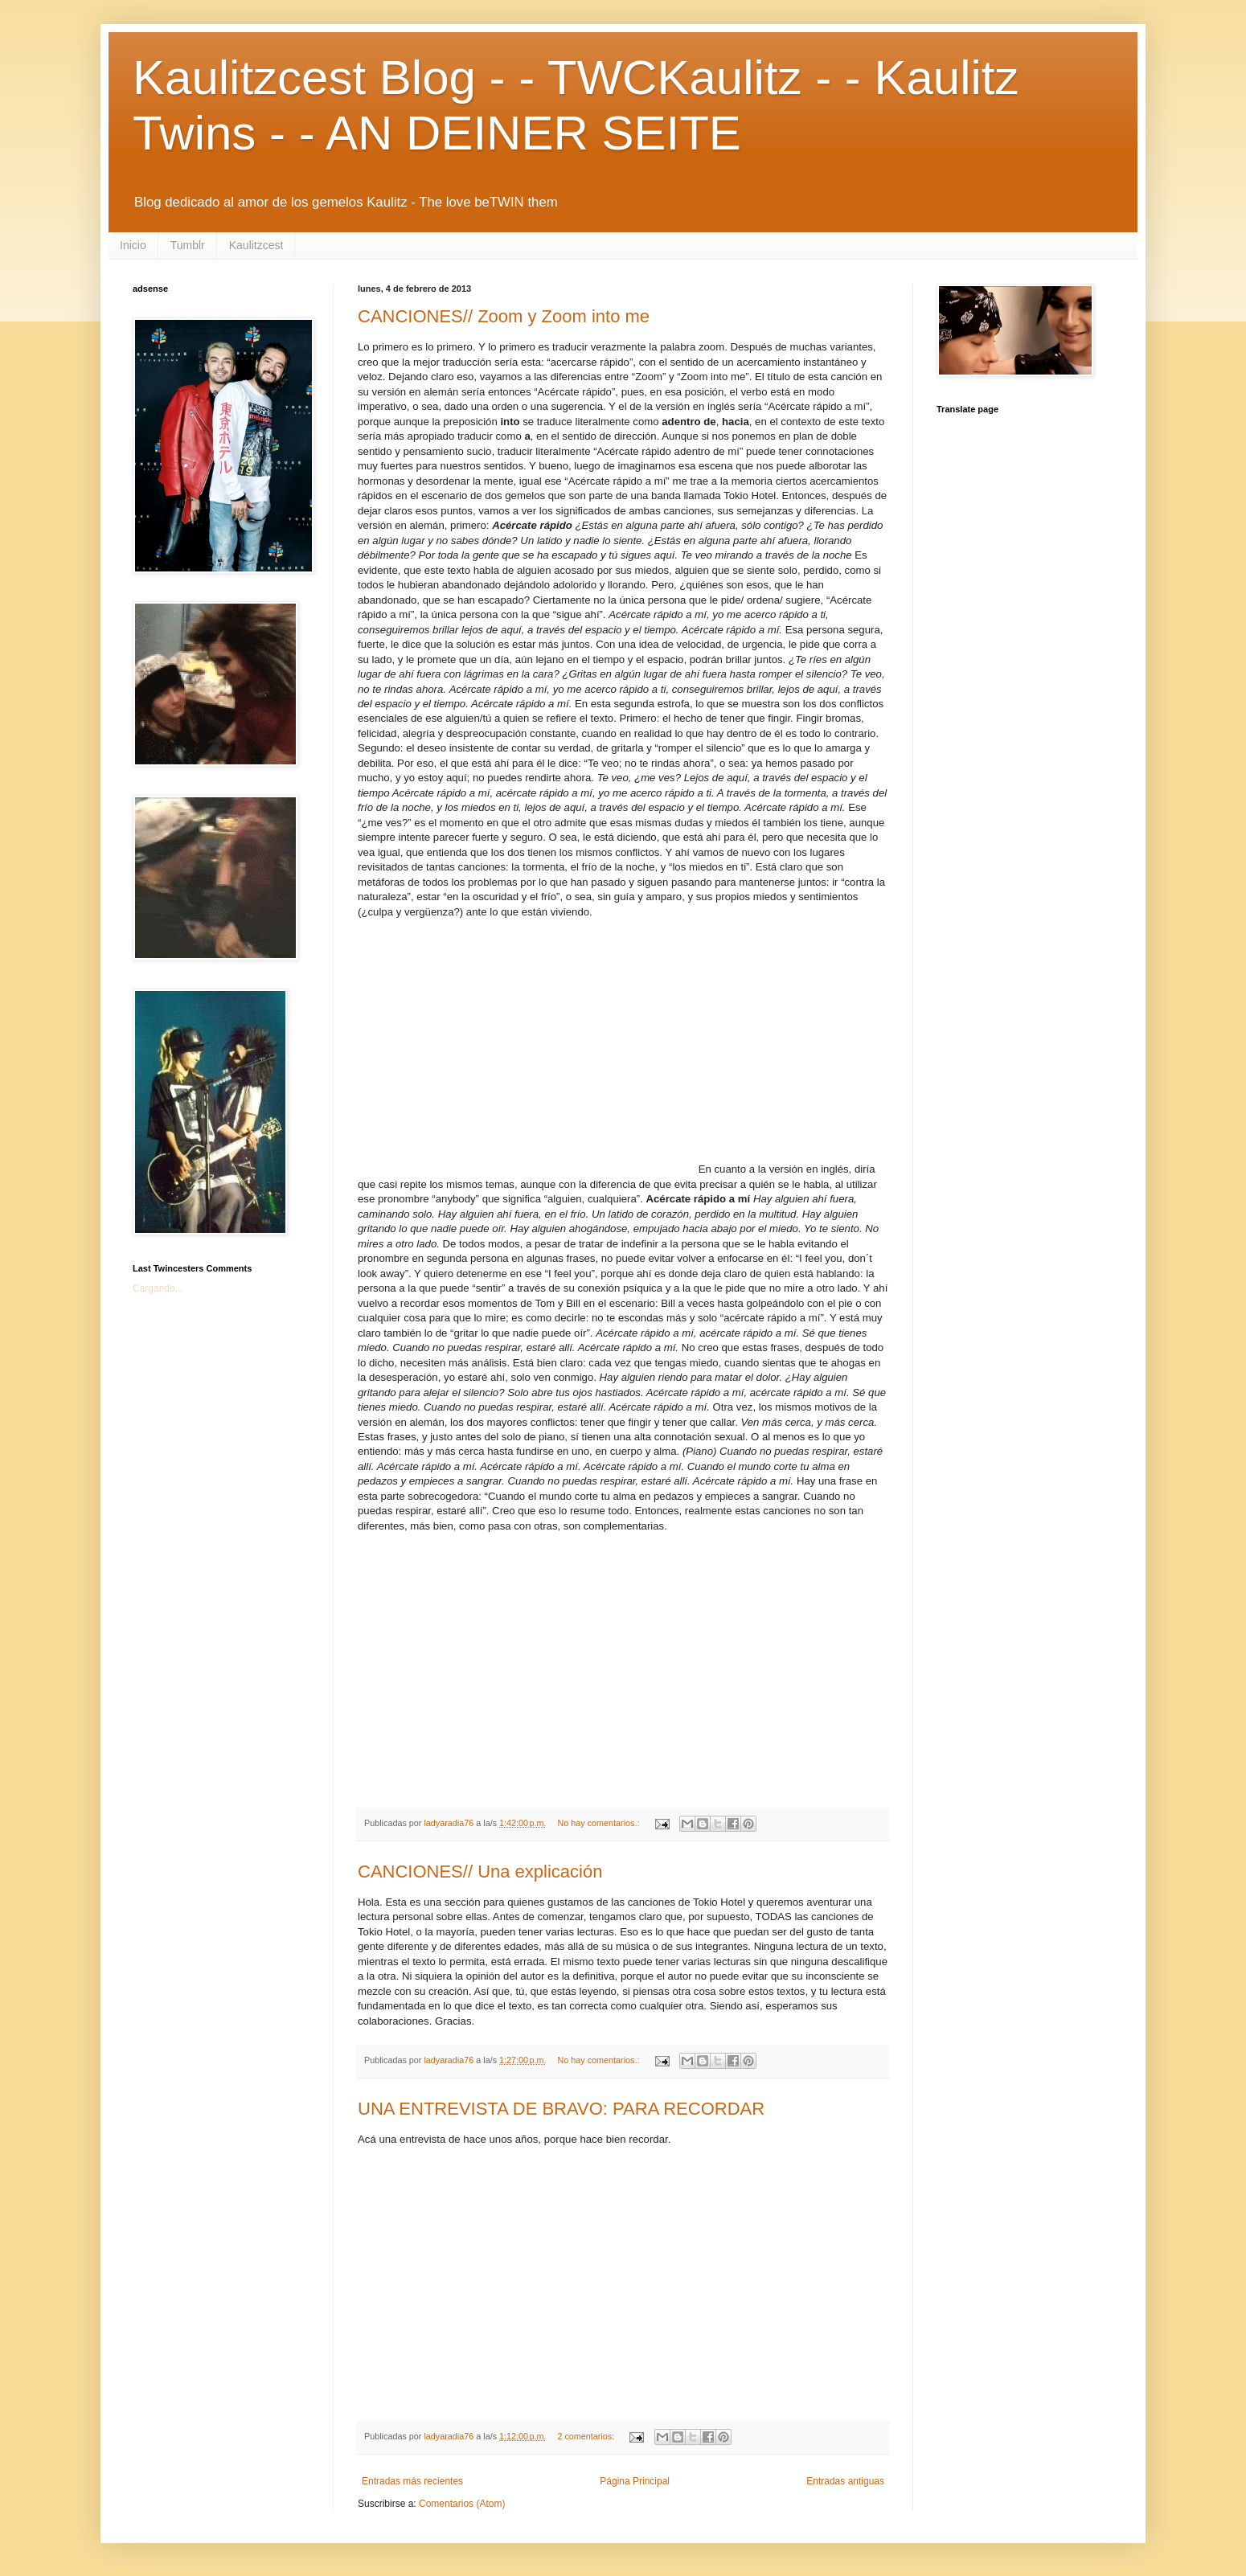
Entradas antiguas (845, 2481)
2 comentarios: (587, 2436)
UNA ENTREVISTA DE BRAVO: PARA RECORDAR (561, 2109)
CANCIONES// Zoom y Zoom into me (504, 316)
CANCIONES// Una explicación (480, 1871)
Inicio (133, 245)
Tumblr (187, 245)
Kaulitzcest (256, 245)
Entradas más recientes (412, 2481)
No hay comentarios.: (599, 1823)
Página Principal (635, 2481)
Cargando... (158, 1288)
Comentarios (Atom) (462, 2503)
